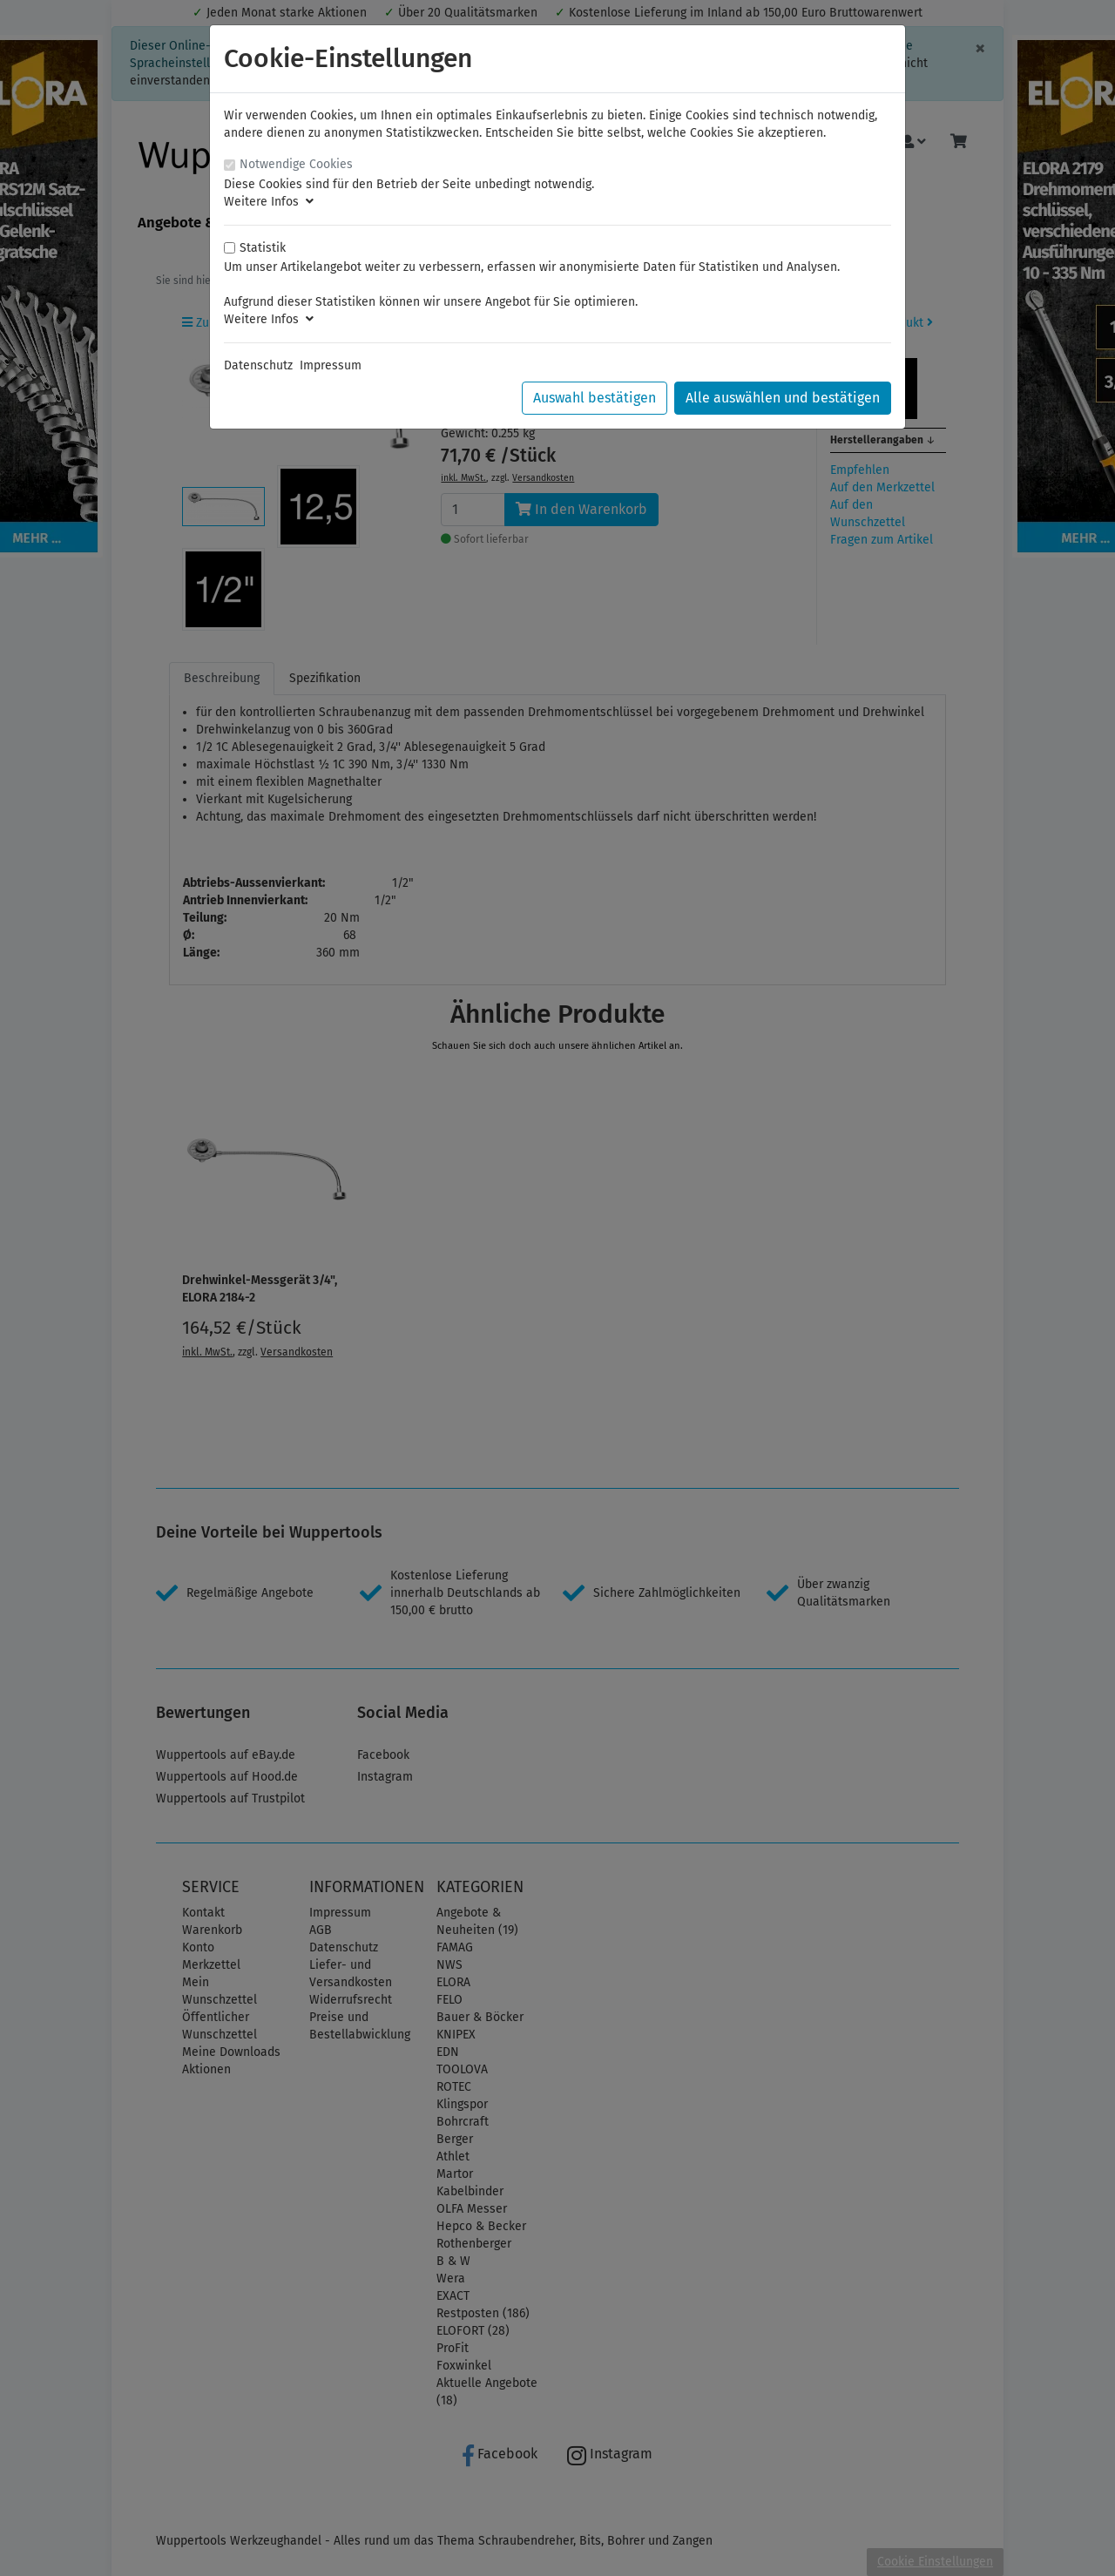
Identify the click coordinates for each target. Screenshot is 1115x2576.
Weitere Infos (269, 201)
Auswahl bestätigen (594, 397)
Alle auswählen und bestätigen (783, 397)
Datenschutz (258, 365)
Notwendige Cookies (296, 164)
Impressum (331, 365)
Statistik (263, 247)
